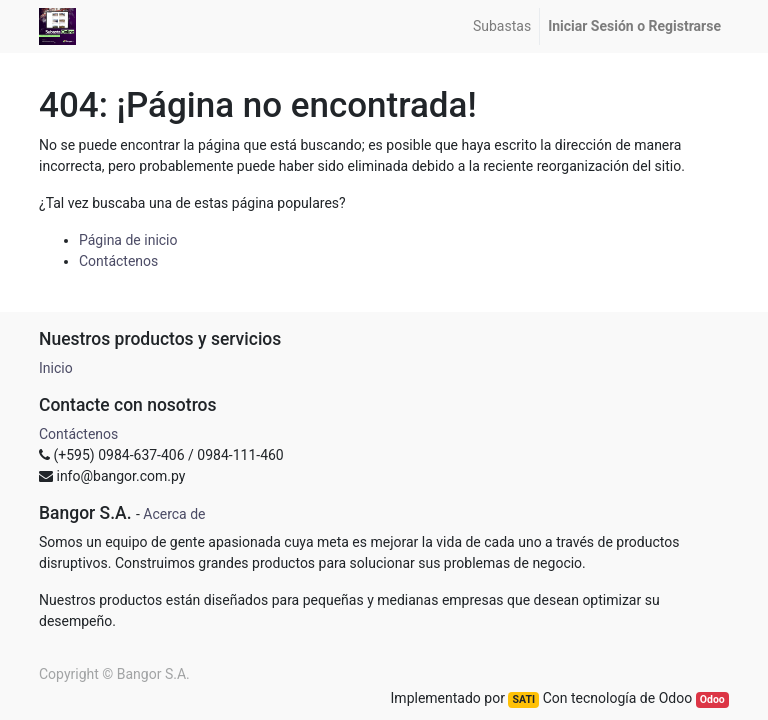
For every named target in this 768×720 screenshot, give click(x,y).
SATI (524, 699)
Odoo (712, 699)
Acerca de (174, 514)
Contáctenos (118, 261)
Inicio (56, 368)
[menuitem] (502, 26)
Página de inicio (128, 240)
